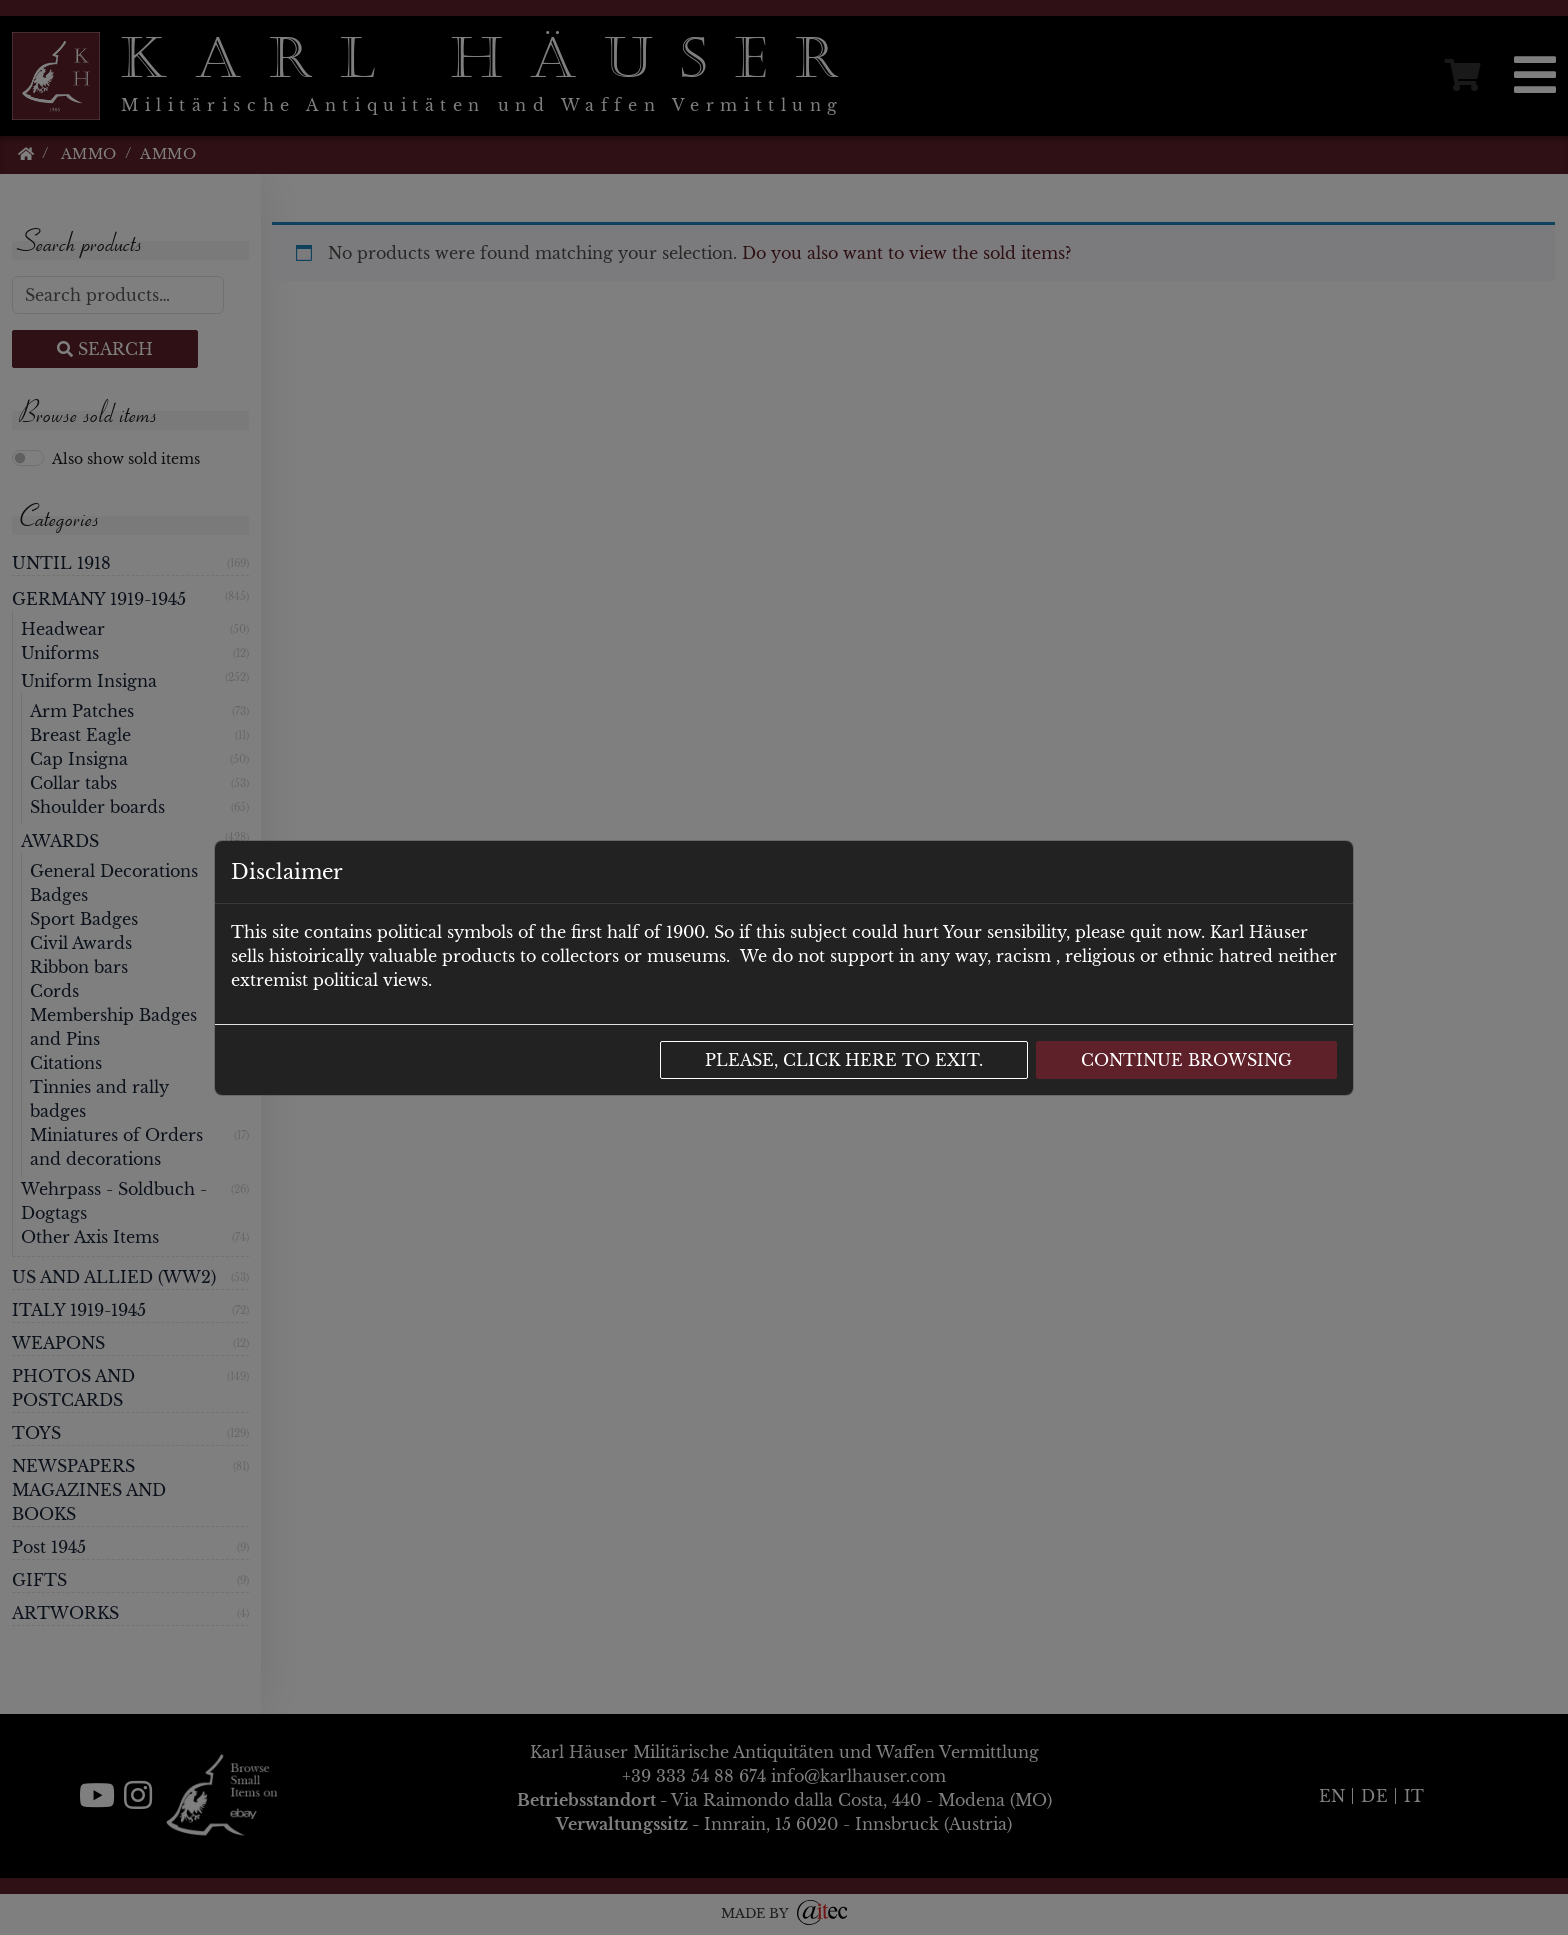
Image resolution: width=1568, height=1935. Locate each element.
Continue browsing (1186, 1060)
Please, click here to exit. (844, 1060)
